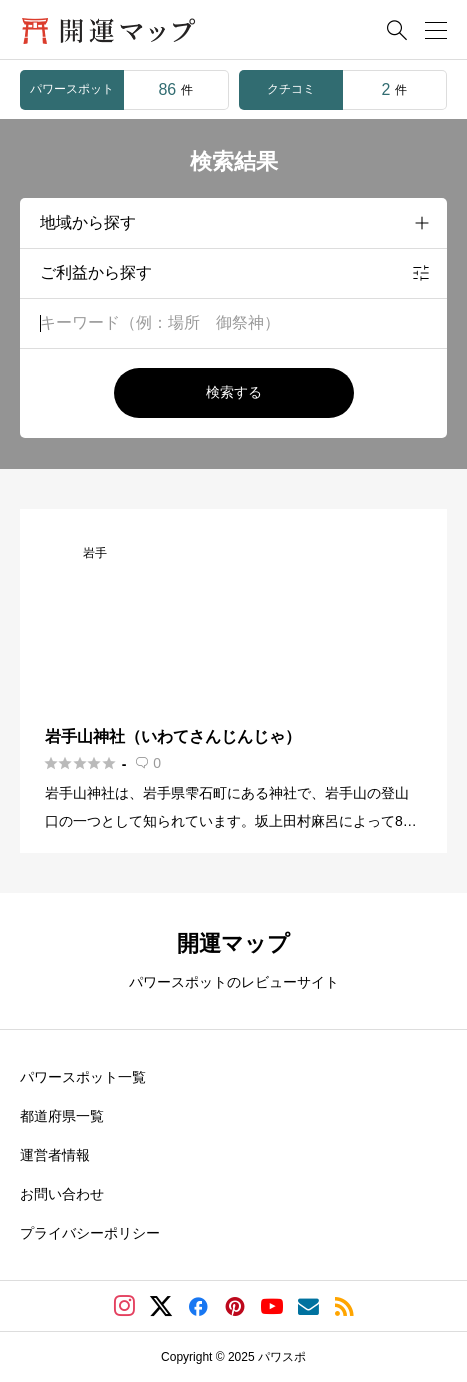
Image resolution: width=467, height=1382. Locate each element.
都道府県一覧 (62, 1116)
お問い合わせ (62, 1194)
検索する (234, 392)
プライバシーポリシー (90, 1233)
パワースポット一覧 (83, 1077)
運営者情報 (55, 1155)
